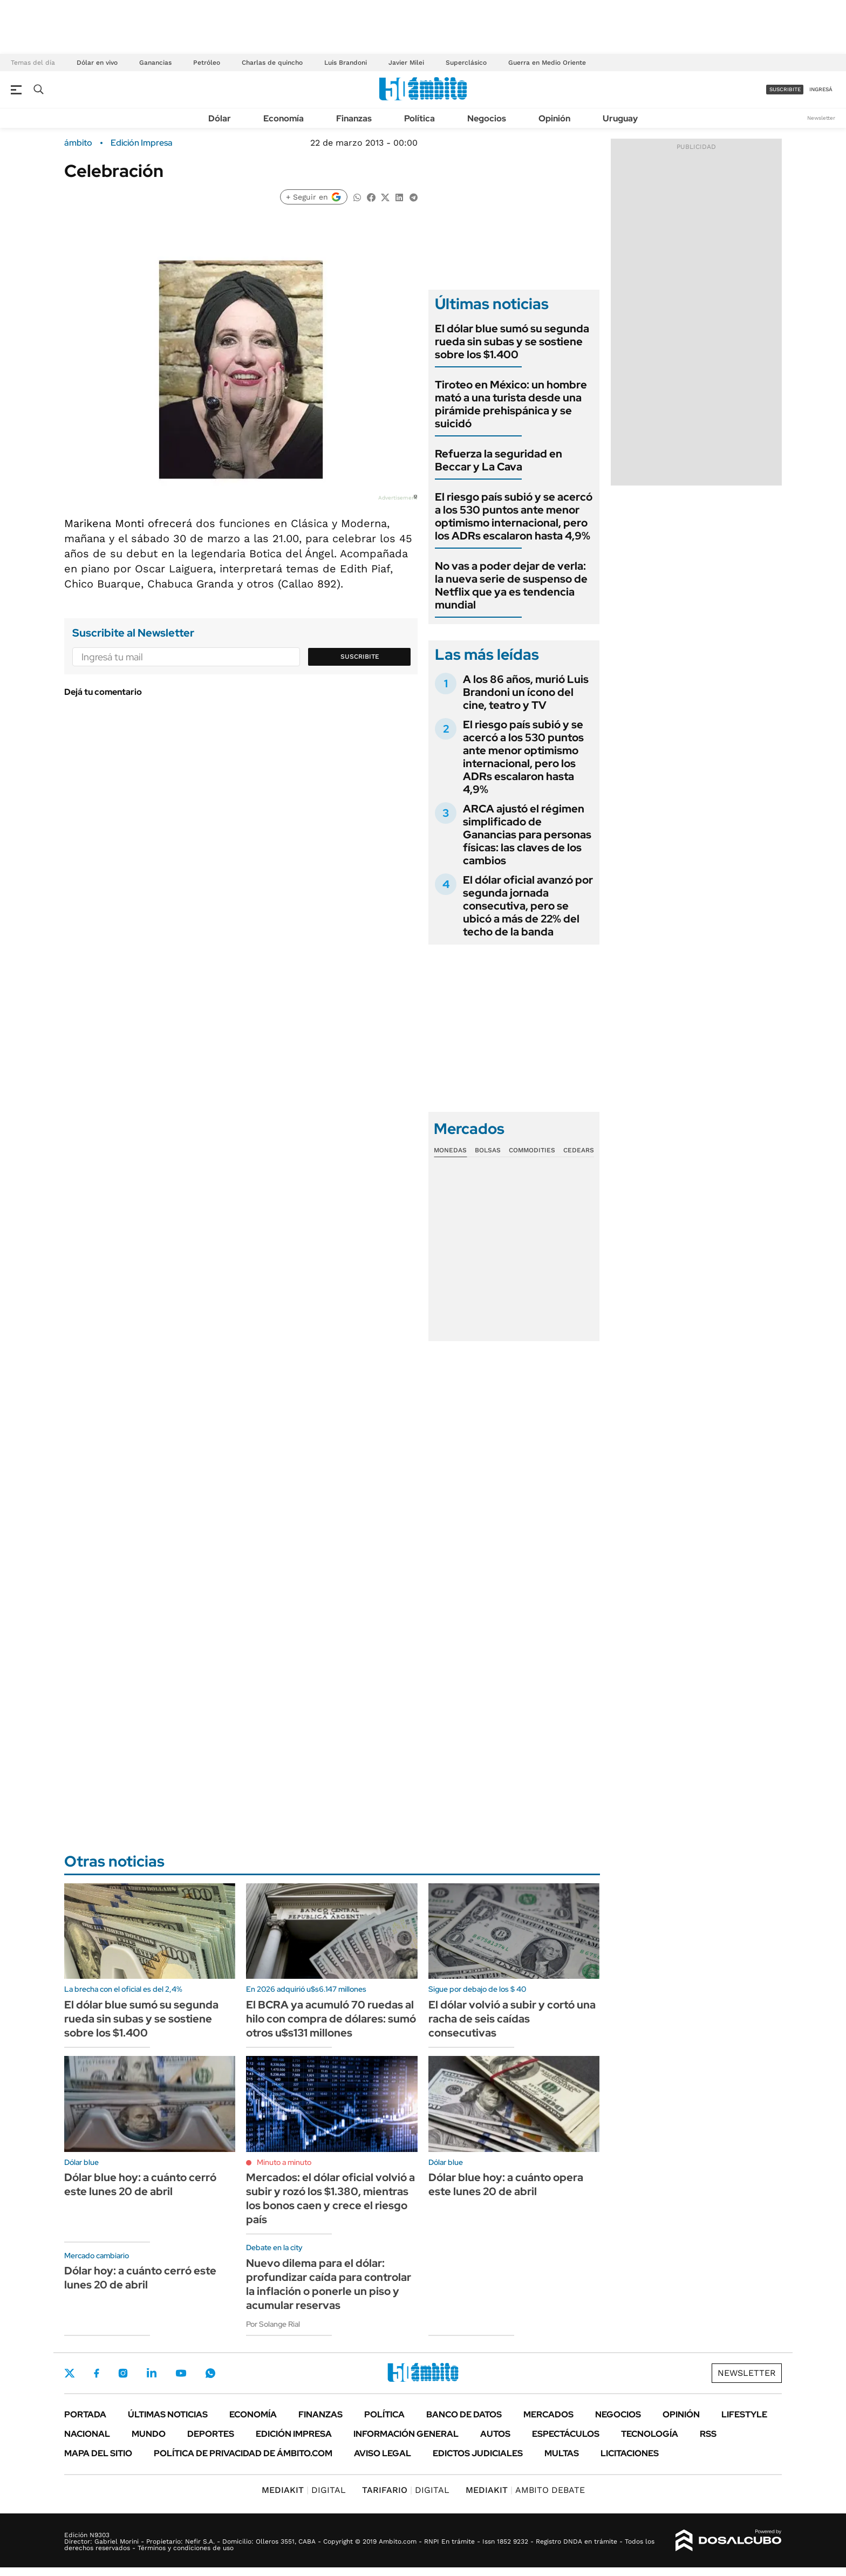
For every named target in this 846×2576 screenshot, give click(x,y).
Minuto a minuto (284, 2162)
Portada (85, 2414)
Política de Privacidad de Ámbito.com (243, 2453)
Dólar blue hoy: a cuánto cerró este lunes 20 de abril (140, 2184)
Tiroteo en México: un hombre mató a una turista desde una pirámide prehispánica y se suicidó (511, 404)
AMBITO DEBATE (525, 2490)
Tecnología (649, 2434)
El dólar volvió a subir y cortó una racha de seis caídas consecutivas (512, 2019)
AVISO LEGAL (382, 2453)
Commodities (532, 1150)
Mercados (548, 2414)
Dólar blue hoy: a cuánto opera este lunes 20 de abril (505, 2184)
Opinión (554, 118)
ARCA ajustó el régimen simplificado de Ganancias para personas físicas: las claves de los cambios (527, 834)
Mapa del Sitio (98, 2453)
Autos (495, 2434)
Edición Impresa (294, 2434)
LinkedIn (151, 2373)
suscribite (785, 89)
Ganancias (155, 62)
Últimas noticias (168, 2414)
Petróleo (206, 62)
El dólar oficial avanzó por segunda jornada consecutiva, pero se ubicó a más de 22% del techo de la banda (528, 906)
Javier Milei (406, 62)
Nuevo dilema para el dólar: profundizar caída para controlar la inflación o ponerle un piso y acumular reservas (328, 2284)
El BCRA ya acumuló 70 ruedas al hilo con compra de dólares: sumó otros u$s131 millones (331, 2019)
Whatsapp (210, 2373)
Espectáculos (565, 2434)
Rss (708, 2434)
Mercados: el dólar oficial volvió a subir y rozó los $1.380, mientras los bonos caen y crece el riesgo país (330, 2198)
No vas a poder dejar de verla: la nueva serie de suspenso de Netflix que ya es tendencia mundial (511, 585)
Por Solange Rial (273, 2324)
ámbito (78, 143)
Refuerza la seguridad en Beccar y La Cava (498, 460)
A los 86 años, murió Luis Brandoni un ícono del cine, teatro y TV (526, 692)
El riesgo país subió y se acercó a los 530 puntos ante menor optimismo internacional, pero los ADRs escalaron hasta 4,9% (513, 516)
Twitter (69, 2373)
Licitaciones (630, 2453)
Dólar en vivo (97, 62)
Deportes (210, 2434)
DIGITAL (304, 2490)
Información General (406, 2434)
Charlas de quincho (272, 62)
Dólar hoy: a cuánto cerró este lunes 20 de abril (140, 2278)
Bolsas (488, 1150)
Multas (561, 2453)
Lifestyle (744, 2414)
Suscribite (359, 656)
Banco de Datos (464, 2414)
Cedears (578, 1150)
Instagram (123, 2373)
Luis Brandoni (345, 62)
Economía (283, 118)
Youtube (180, 2373)
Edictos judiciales (478, 2453)
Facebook (96, 2373)
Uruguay (620, 118)
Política (419, 118)
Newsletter (821, 118)
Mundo (149, 2434)
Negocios (486, 118)
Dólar (219, 118)
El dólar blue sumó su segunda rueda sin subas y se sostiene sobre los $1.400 (512, 341)
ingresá (821, 89)
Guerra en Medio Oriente (547, 62)
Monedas (450, 1150)
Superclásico (466, 62)
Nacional (87, 2434)
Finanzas (354, 118)
